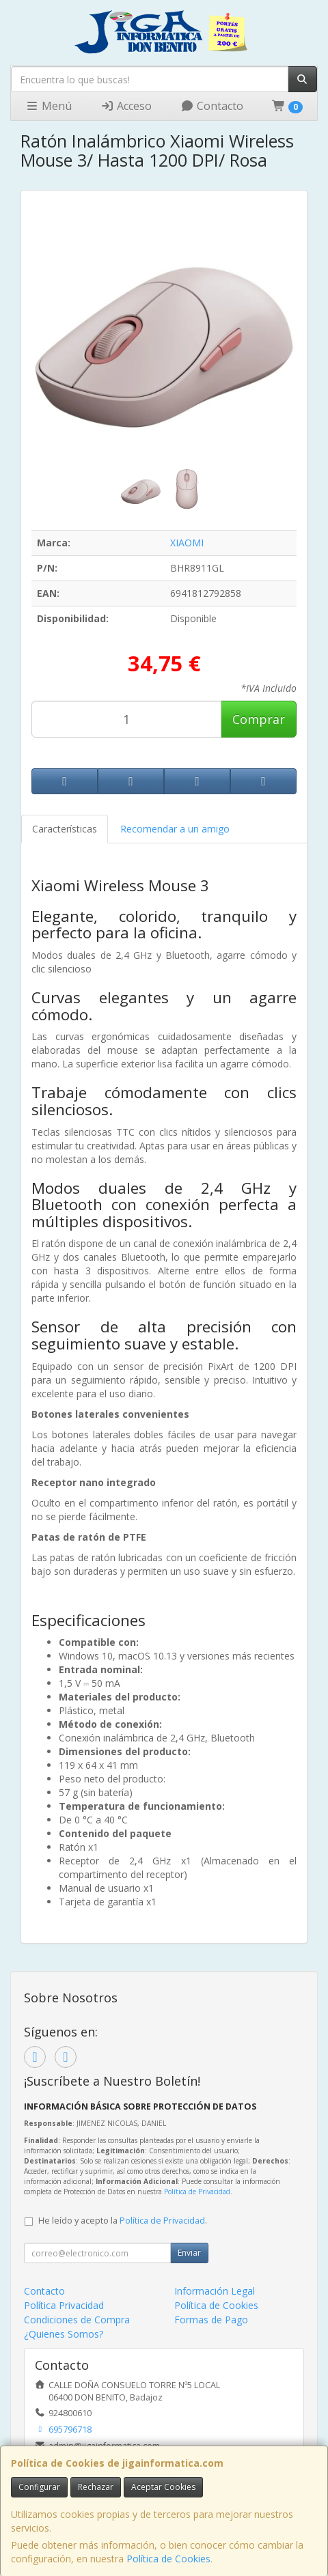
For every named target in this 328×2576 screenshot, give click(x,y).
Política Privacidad (64, 2305)
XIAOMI (187, 542)
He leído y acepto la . (122, 2220)
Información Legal (214, 2290)
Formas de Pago (211, 2319)
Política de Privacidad (197, 2191)
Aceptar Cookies (163, 2487)
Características (64, 828)
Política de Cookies (168, 2558)
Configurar (39, 2487)
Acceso (126, 105)
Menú (48, 105)
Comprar (258, 719)
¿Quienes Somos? (63, 2333)
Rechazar (95, 2487)
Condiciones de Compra (77, 2319)
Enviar (189, 2252)
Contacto (211, 105)
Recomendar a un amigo (175, 828)
